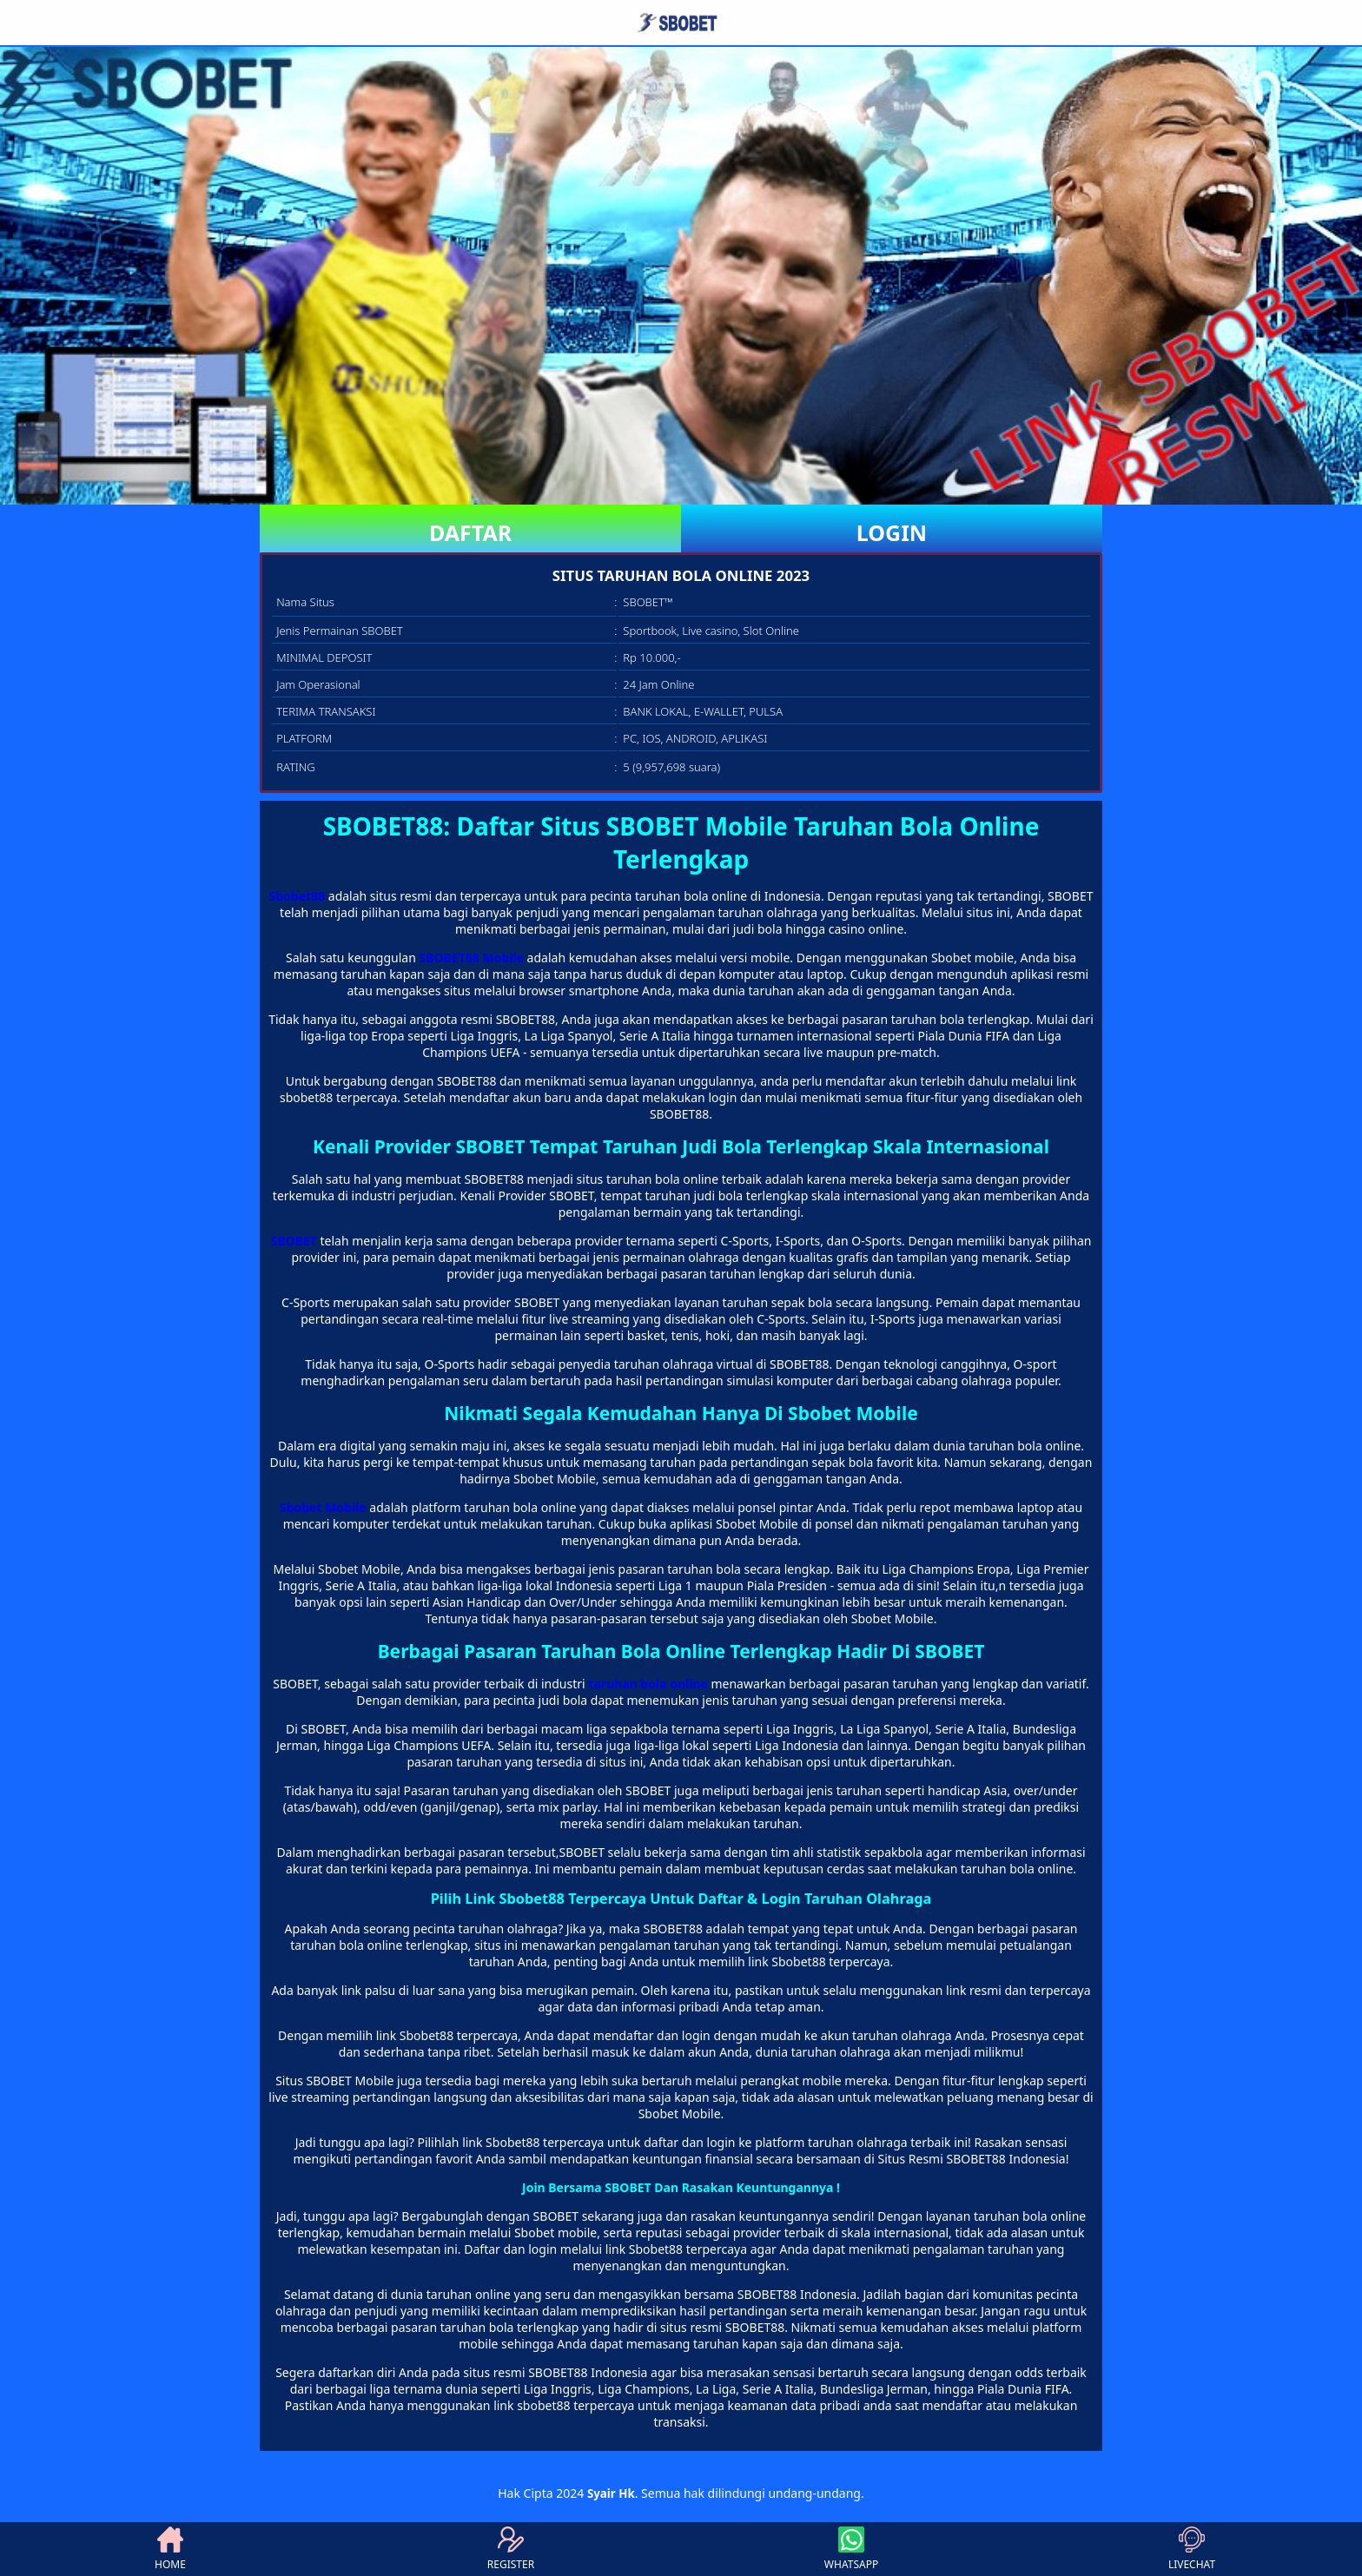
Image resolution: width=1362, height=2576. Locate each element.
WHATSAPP (851, 2549)
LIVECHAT (1191, 2549)
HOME (170, 2549)
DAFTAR (470, 532)
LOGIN (891, 532)
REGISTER (510, 2549)
